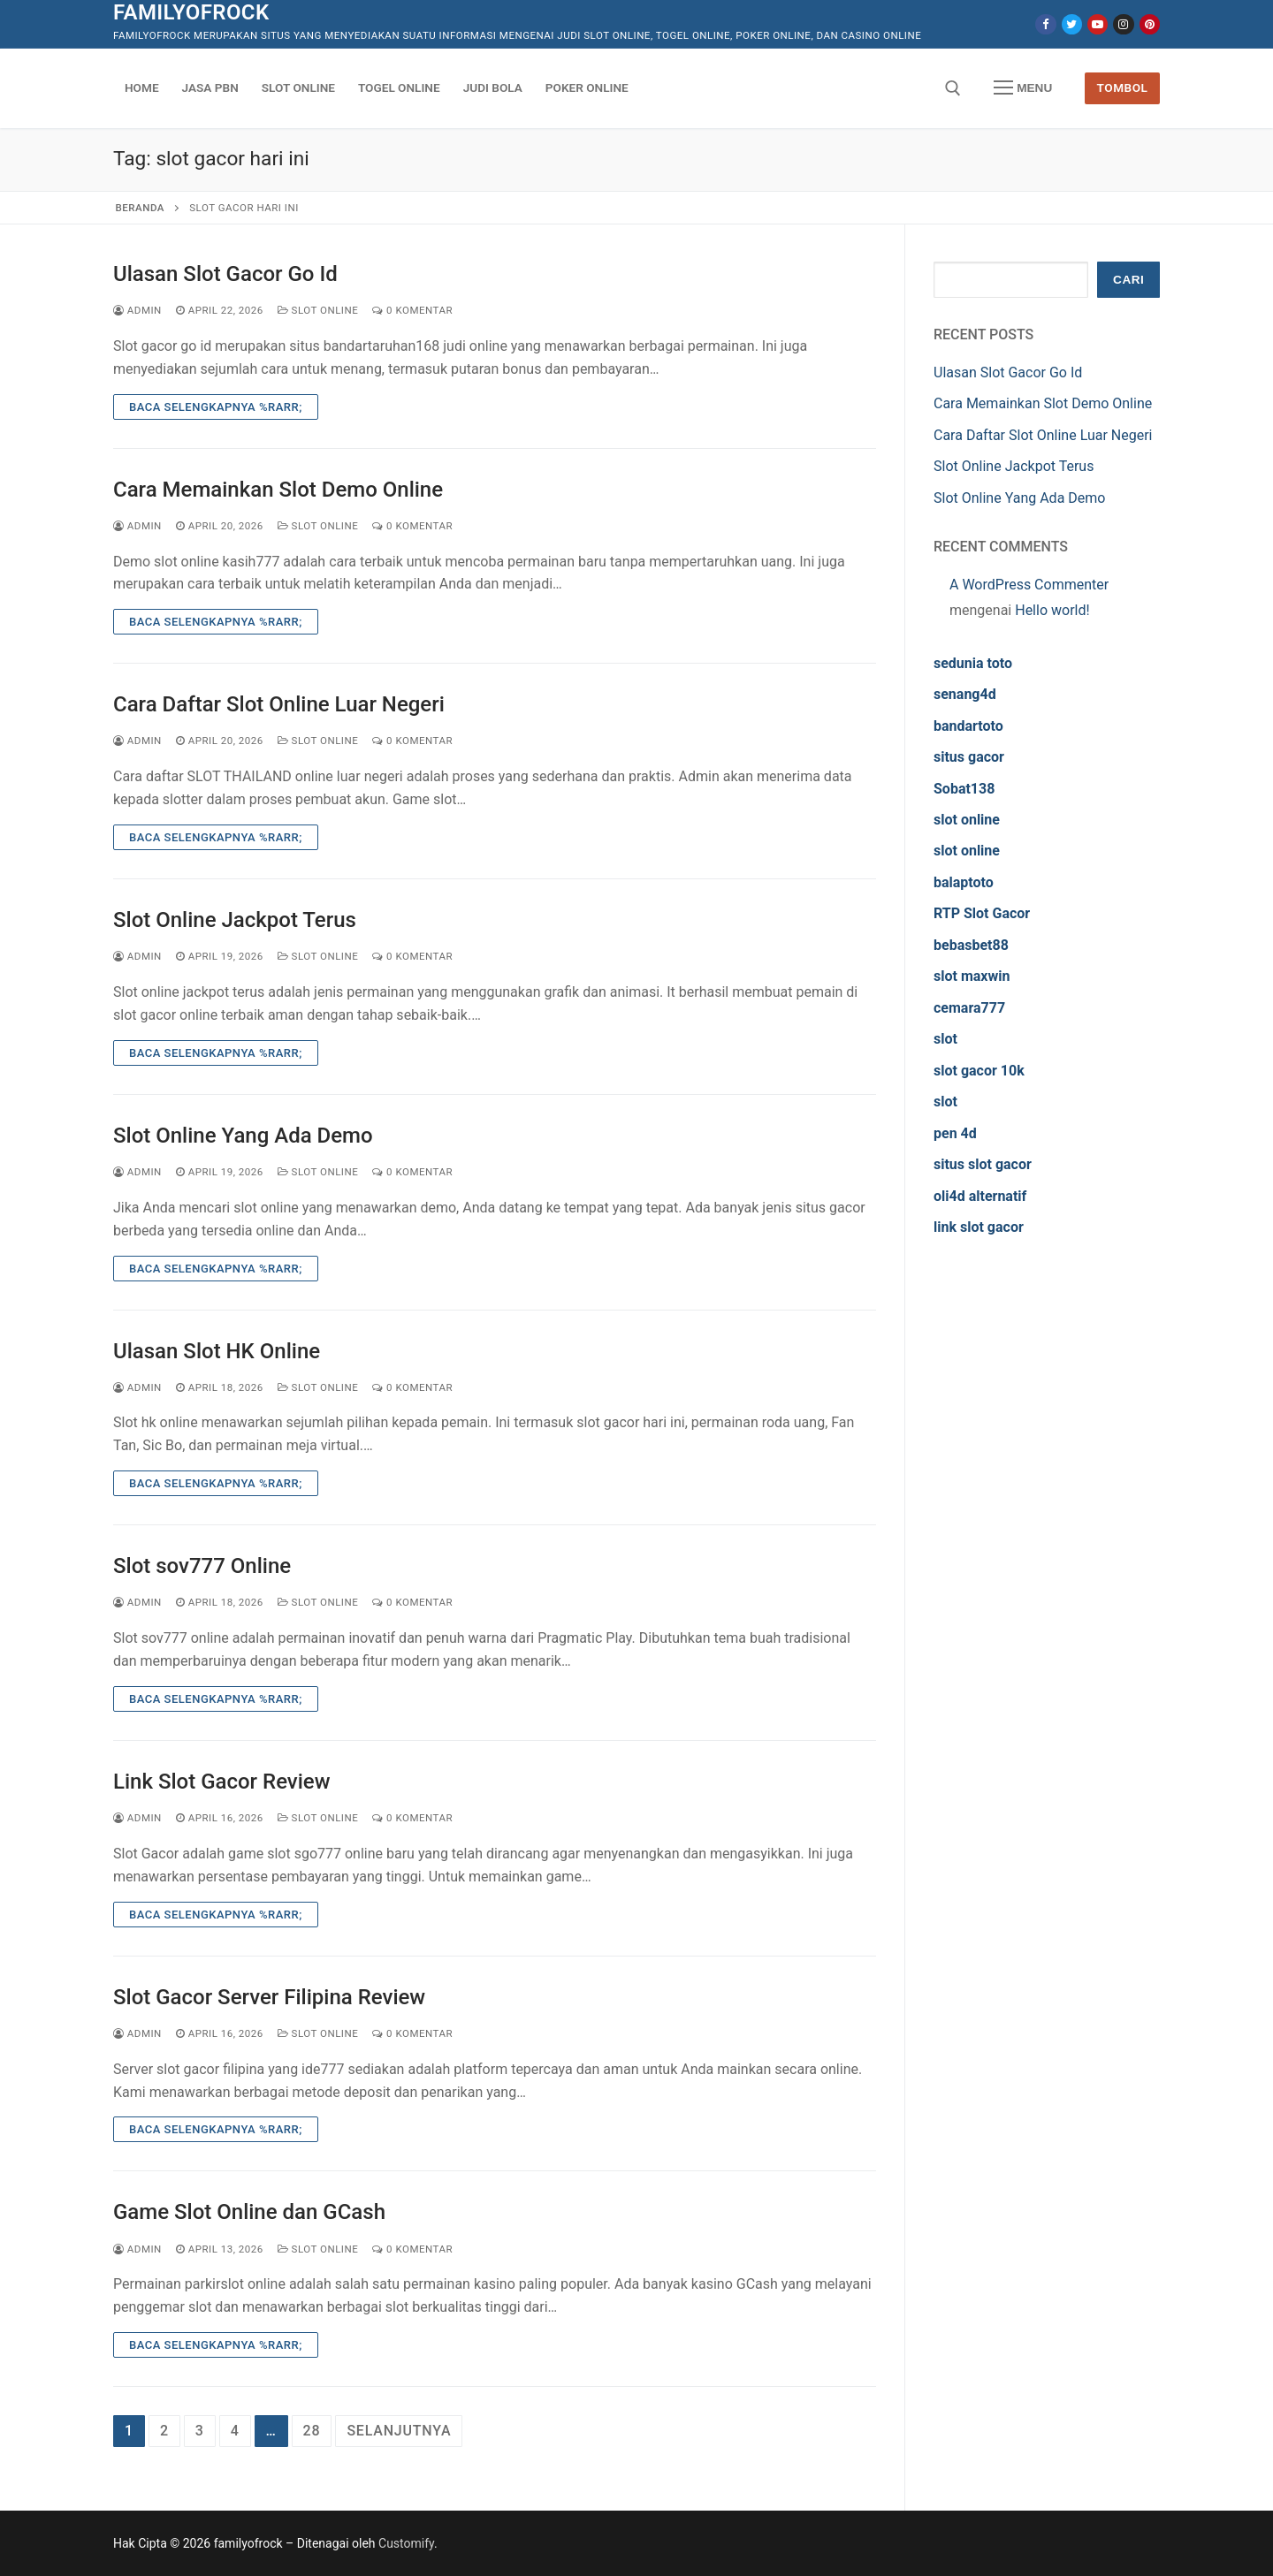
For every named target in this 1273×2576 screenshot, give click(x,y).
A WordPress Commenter (1029, 584)
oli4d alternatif (980, 1196)
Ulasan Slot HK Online (216, 1351)
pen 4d (955, 1133)
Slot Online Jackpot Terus (234, 920)
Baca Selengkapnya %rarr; (215, 407)
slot (945, 1038)
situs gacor (969, 756)
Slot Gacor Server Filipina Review (269, 1997)
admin (137, 310)
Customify (406, 2543)
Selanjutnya (399, 2430)
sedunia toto (973, 663)
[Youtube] (1097, 24)
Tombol (1122, 87)
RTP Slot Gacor (982, 913)
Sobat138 (964, 788)
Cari (1128, 279)
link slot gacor (979, 1227)
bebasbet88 (971, 945)
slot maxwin (972, 976)
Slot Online (318, 310)
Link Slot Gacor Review (222, 1781)
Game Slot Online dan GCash (249, 2212)
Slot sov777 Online (202, 1566)
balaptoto (964, 882)
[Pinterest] (1150, 24)
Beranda (140, 207)
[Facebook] (1045, 24)
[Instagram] (1123, 24)
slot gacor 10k (979, 1070)
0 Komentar (412, 310)
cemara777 (969, 1007)
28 (312, 2430)
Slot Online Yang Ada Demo (243, 1135)
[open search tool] (953, 88)
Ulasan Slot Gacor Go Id (225, 274)
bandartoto (968, 726)
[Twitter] (1072, 24)
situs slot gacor (983, 1164)
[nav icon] (1023, 88)
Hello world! (1052, 610)
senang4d (965, 694)
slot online (967, 819)
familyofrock (191, 12)
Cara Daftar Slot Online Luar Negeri (279, 704)
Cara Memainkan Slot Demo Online (278, 489)
